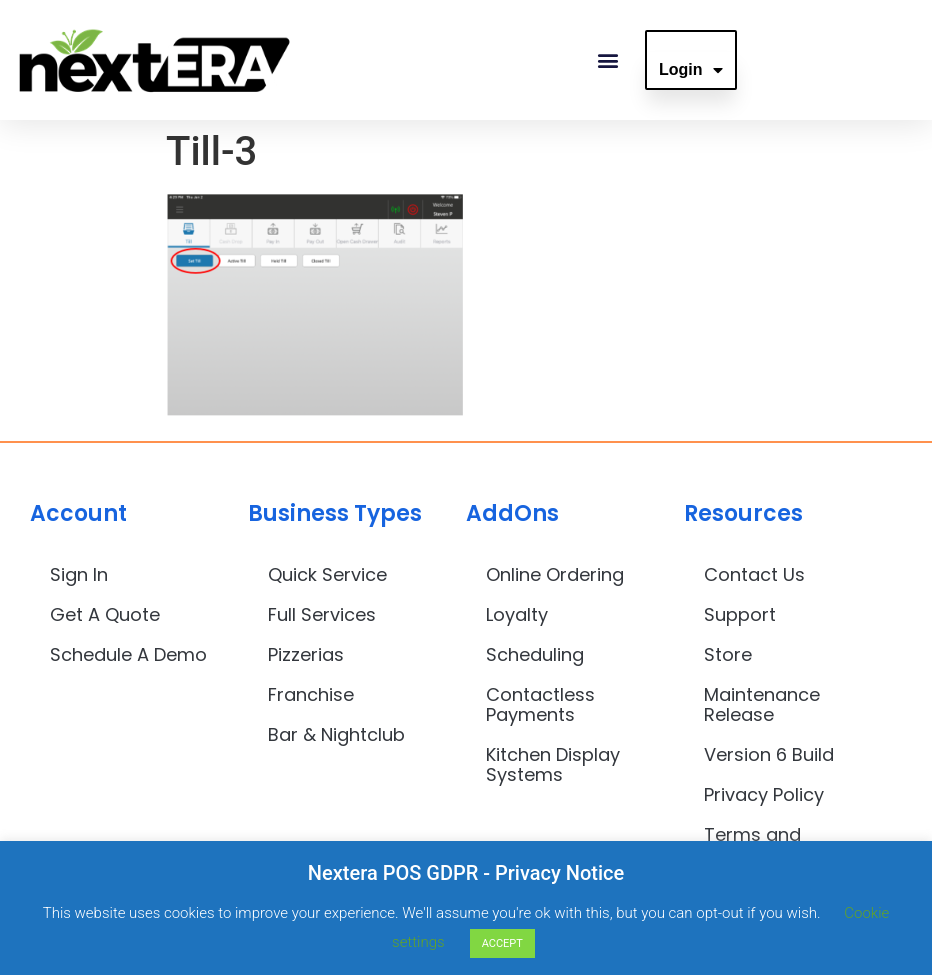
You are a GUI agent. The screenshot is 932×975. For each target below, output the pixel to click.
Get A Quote (105, 614)
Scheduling (535, 654)
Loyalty (517, 614)
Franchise (311, 694)
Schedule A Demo (128, 654)
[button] (607, 60)
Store (728, 654)
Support (740, 614)
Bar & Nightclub (336, 734)
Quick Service (327, 574)
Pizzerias (306, 654)
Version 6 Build (769, 754)
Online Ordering (555, 574)
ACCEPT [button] (502, 943)
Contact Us (754, 574)
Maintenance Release (762, 704)
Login (691, 70)
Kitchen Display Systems (553, 764)
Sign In (79, 574)
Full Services (322, 614)
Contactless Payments (540, 704)
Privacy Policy (764, 794)
